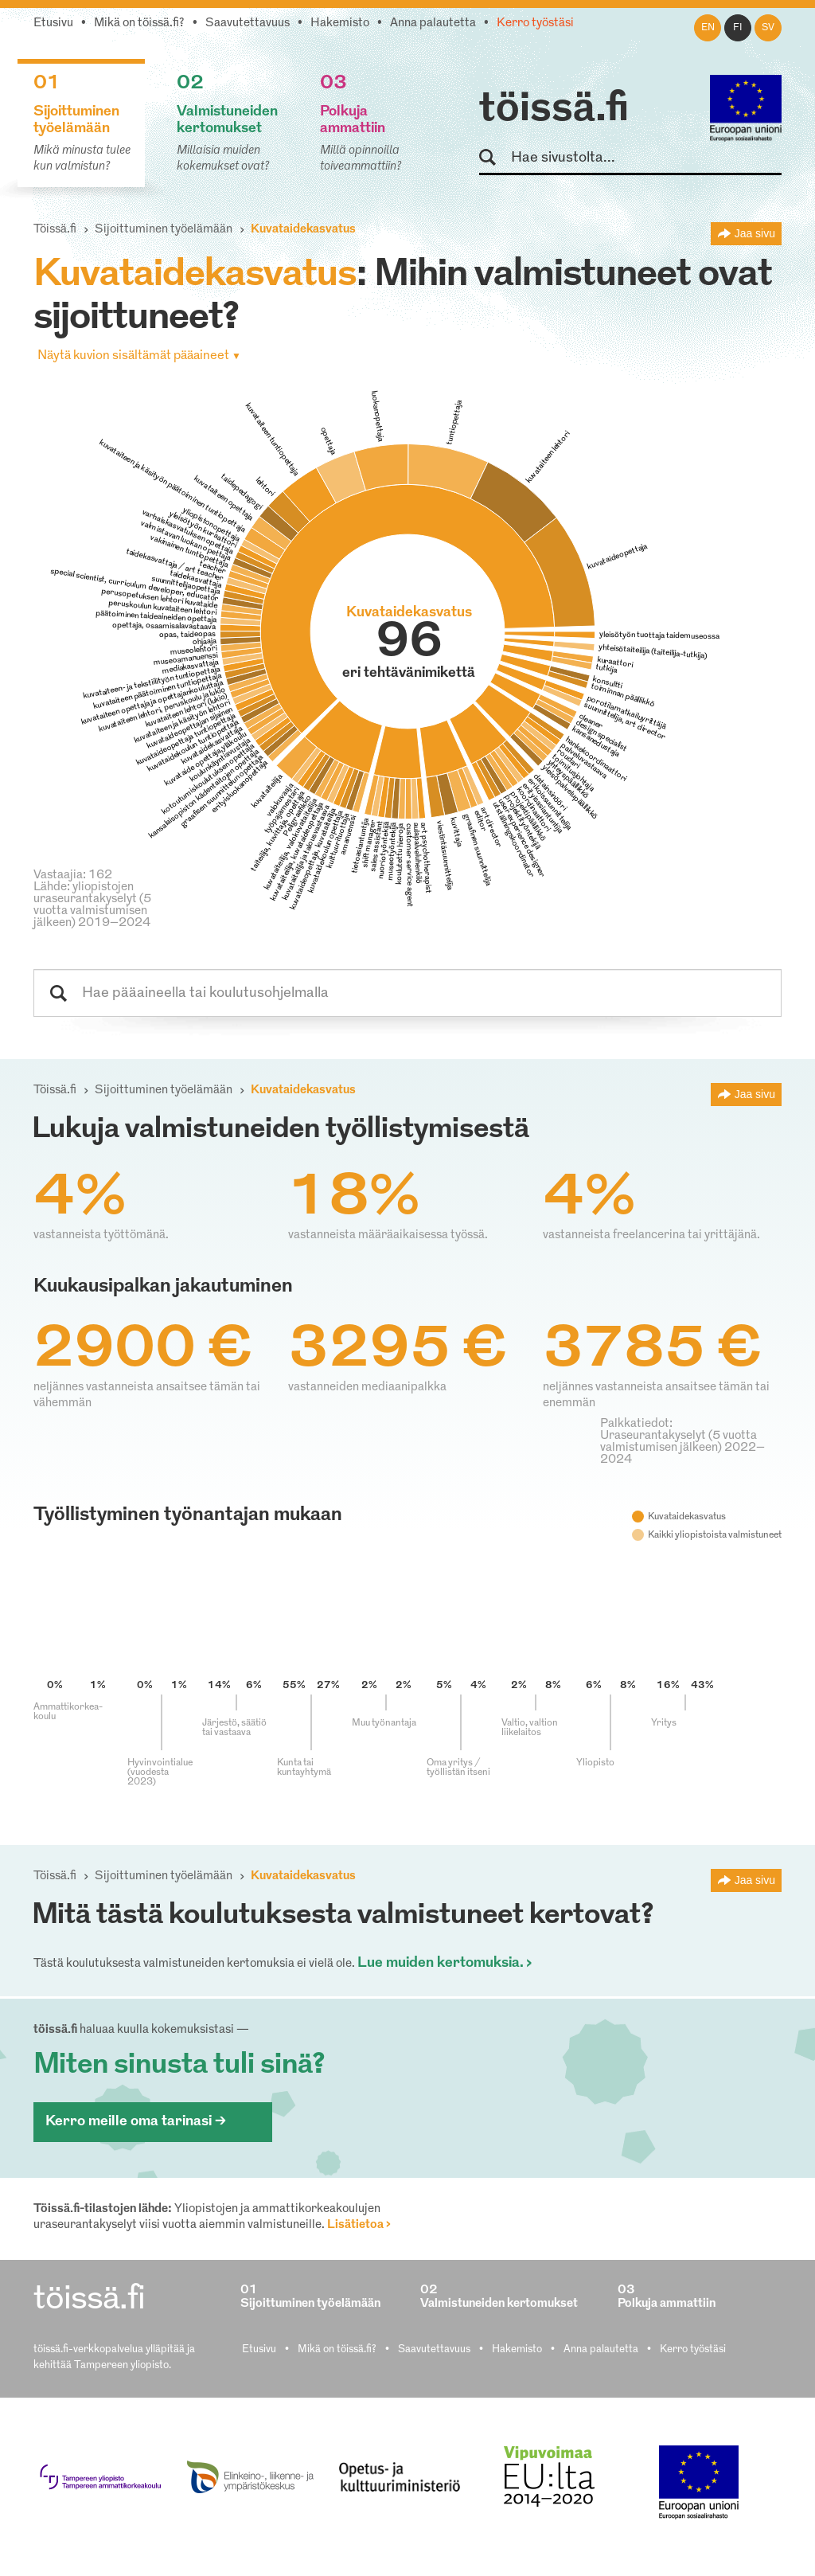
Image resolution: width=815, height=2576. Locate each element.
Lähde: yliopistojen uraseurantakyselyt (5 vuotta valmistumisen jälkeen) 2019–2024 (92, 905)
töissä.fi (554, 110)
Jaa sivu (755, 233)
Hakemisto (339, 23)
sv (768, 28)
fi (738, 28)
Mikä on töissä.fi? (139, 23)
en (708, 28)
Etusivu (53, 23)
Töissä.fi (54, 230)
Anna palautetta (433, 23)
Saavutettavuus (247, 23)
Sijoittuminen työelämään (163, 230)
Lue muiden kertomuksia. (440, 1963)
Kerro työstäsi (535, 23)
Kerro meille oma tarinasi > (135, 2121)
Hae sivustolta (494, 158)
